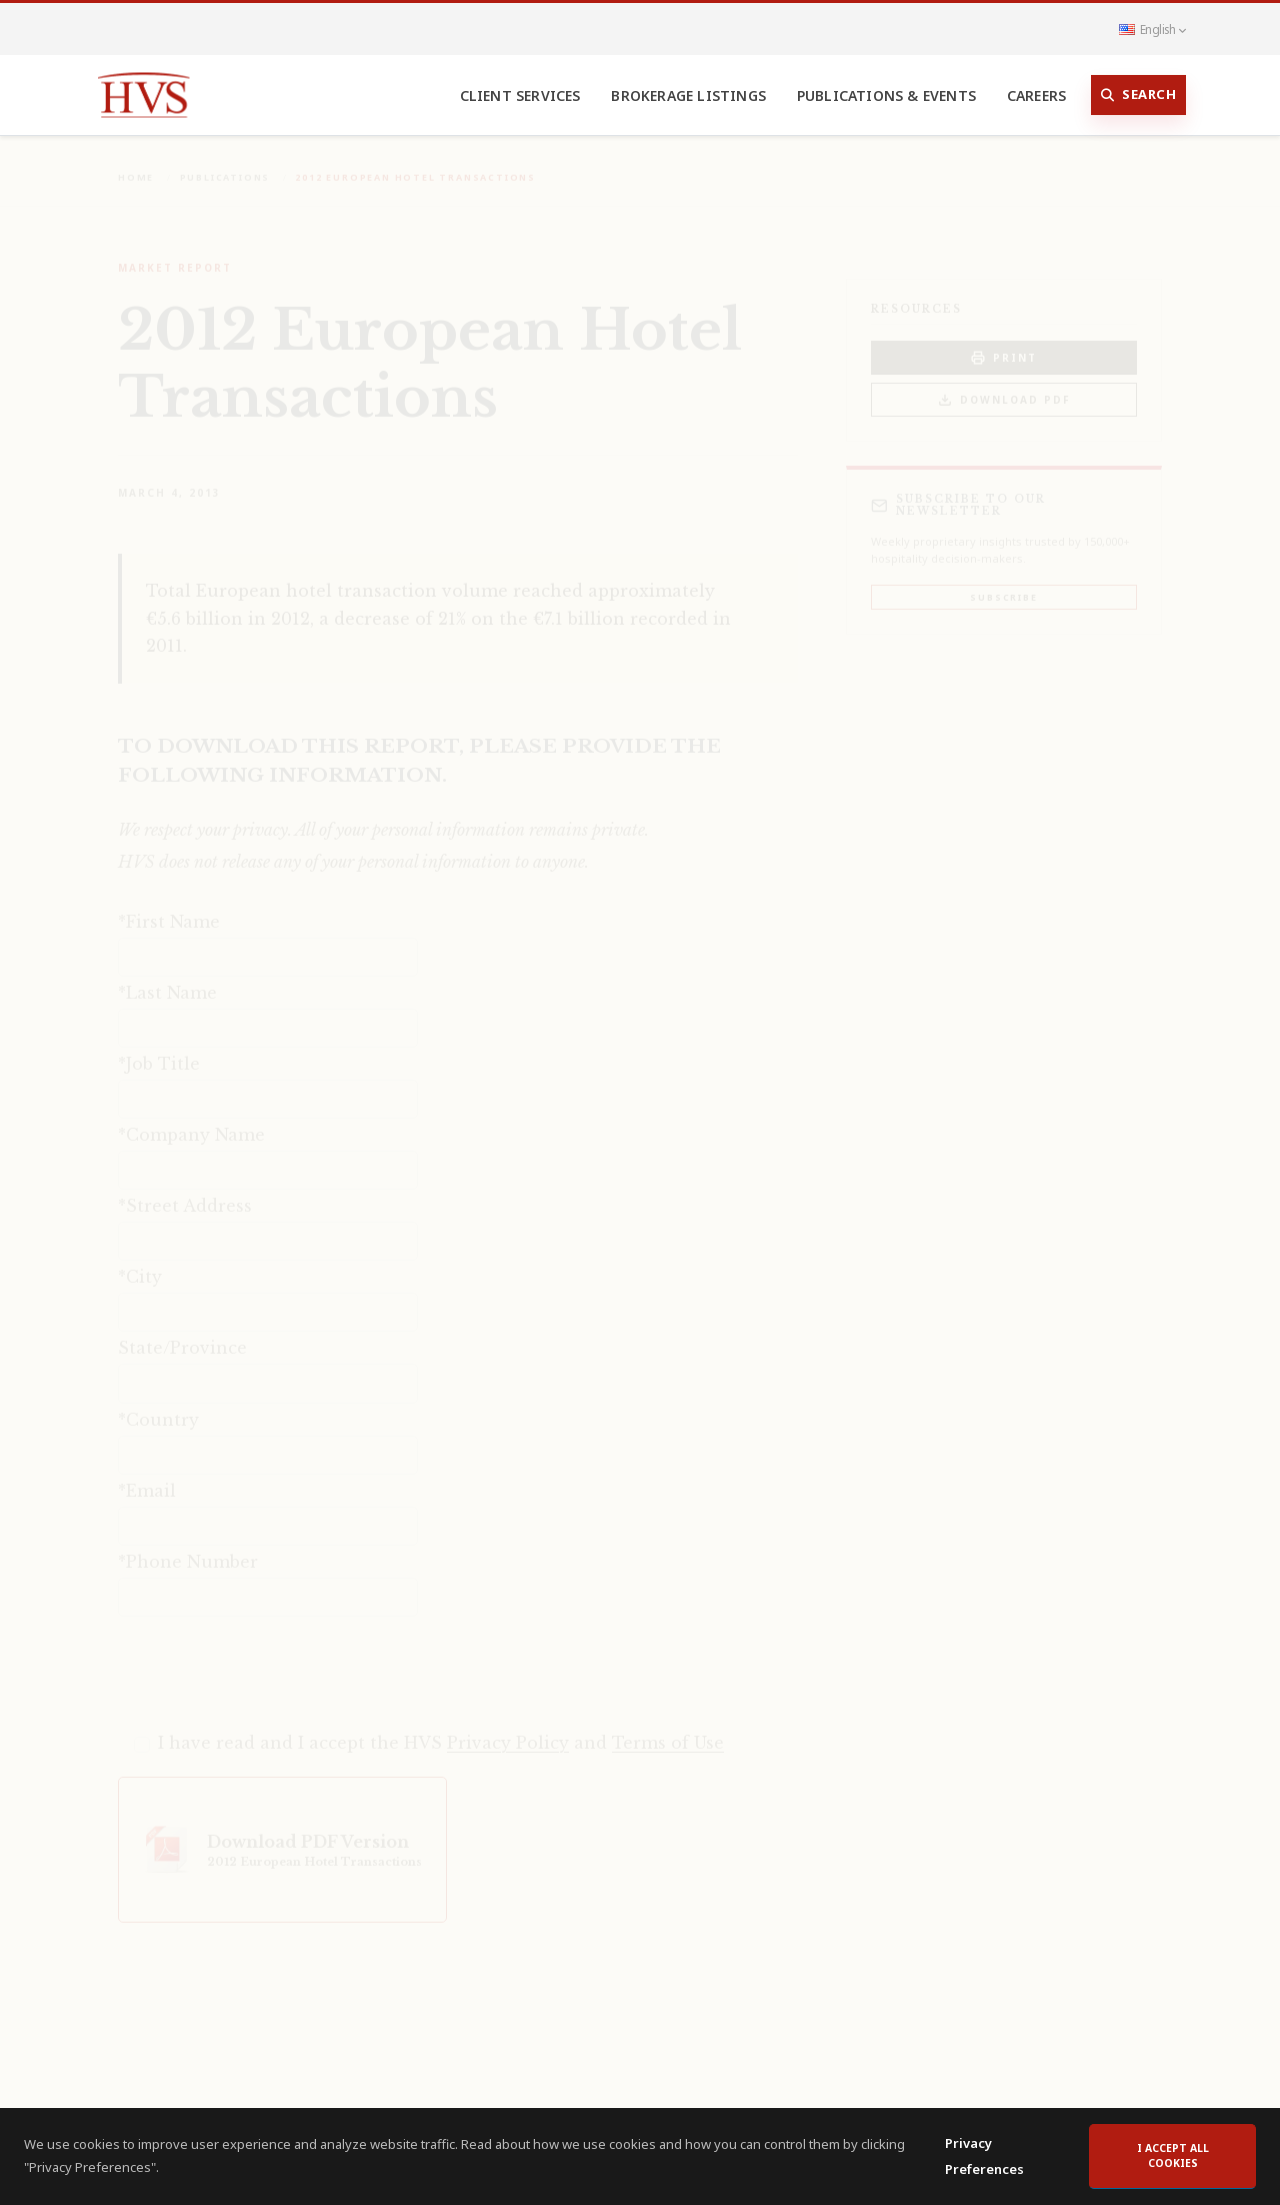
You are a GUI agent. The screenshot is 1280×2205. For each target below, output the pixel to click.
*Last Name (167, 979)
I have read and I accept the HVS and (441, 1729)
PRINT (1004, 344)
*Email (147, 1477)
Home (136, 163)
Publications (225, 163)
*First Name (169, 908)
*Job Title (159, 1050)
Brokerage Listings (688, 95)
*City (140, 1263)
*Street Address (185, 1192)
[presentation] (270, 1658)
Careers (1036, 95)
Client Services (520, 95)
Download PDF (1004, 386)
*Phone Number (188, 1548)
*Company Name (191, 1121)
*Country (158, 1406)
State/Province (182, 1334)
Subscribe (1003, 583)
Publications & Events (886, 95)
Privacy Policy (508, 1729)
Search (1139, 95)
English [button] (1152, 29)
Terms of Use (668, 1729)
